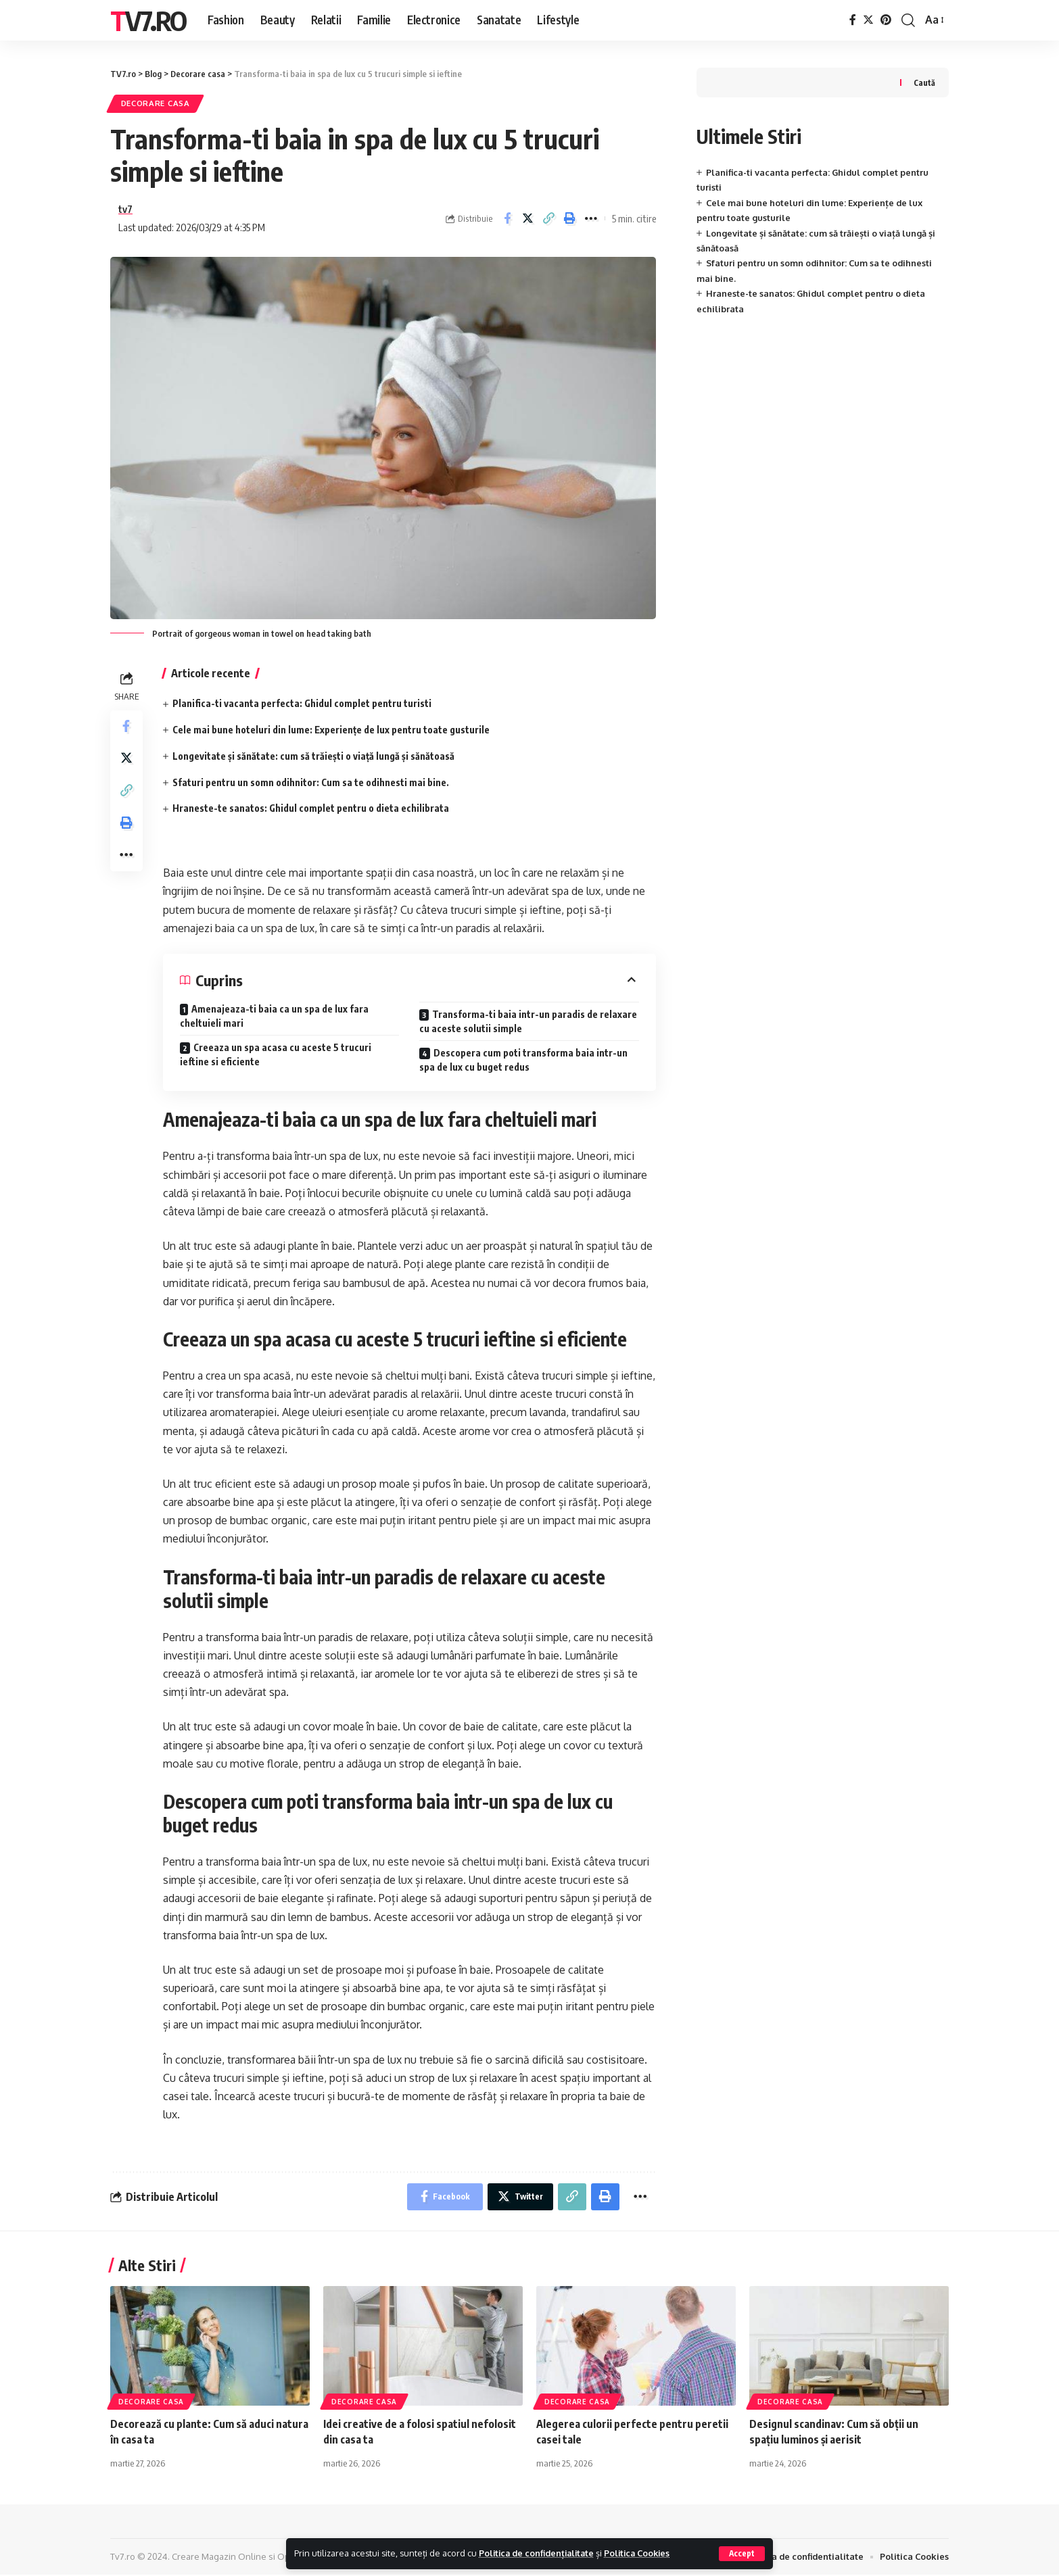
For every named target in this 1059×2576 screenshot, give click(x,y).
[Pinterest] (886, 20)
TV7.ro (148, 20)
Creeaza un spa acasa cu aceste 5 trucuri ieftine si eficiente (275, 1055)
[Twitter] (868, 20)
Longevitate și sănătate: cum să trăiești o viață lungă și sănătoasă (313, 756)
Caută (924, 83)
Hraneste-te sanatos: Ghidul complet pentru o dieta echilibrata (310, 809)
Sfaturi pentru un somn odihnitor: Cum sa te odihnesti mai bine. (310, 782)
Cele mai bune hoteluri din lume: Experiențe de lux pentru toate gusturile (331, 730)
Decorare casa (156, 104)
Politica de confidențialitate (538, 2553)
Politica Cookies (643, 2553)
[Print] (570, 219)
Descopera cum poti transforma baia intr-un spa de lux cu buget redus (523, 1060)
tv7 (125, 209)
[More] (591, 219)
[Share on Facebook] (507, 219)
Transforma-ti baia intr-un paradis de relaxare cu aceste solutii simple (528, 1022)
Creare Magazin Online (219, 2557)
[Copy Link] (549, 219)
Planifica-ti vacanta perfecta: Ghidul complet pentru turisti (301, 704)
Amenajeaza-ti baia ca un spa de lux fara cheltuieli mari (274, 1016)
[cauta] (908, 20)
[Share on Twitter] (528, 219)
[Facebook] (853, 20)
